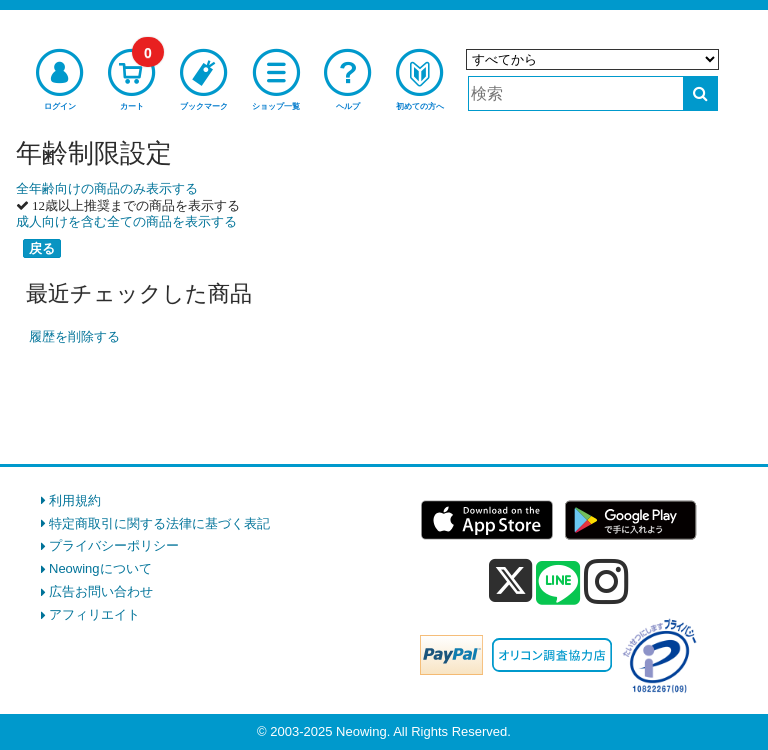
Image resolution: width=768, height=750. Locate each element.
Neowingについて (100, 568)
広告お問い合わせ (101, 591)
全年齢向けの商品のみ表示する (107, 188)
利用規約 (75, 500)
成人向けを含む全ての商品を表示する (126, 221)
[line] (558, 584)
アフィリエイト (94, 614)
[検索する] (700, 93)
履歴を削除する (74, 336)
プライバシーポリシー (114, 545)
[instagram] (606, 581)
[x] (510, 581)
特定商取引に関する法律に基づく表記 (159, 523)
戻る (42, 248)
